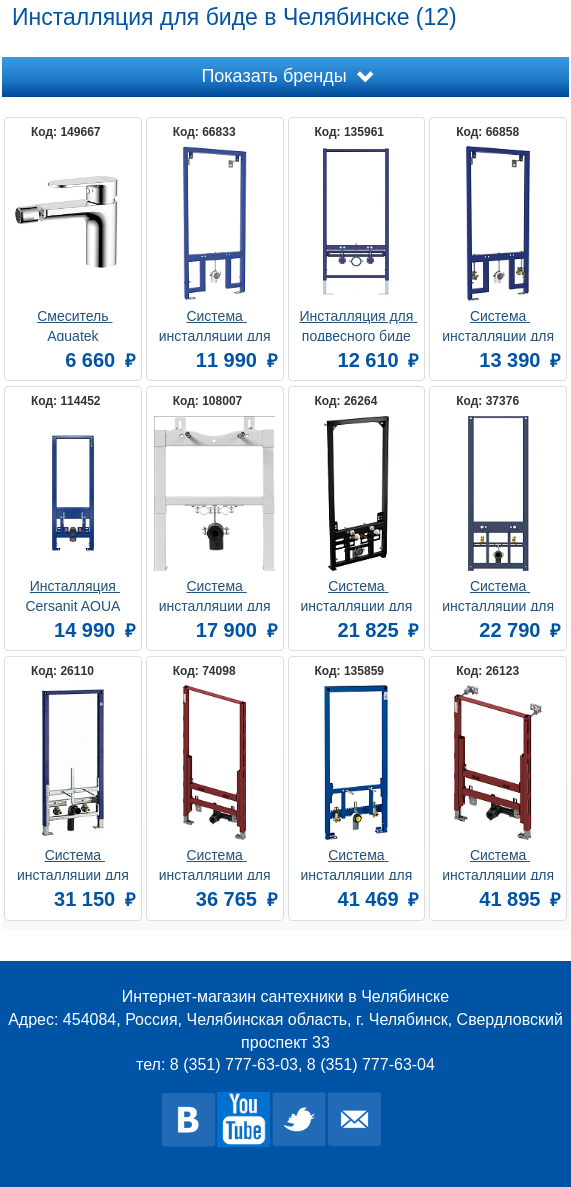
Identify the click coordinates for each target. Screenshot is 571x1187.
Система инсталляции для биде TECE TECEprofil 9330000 (217, 863)
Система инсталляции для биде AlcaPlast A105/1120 (358, 594)
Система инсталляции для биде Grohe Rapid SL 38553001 (358, 863)
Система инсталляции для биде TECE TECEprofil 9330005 (500, 863)
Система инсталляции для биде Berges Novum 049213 (500, 324)
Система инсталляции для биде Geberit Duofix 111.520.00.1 (75, 863)
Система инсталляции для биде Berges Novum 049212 (217, 324)
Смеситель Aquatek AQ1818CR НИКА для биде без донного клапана (74, 324)
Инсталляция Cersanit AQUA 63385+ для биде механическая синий (75, 594)
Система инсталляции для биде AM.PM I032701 (500, 594)
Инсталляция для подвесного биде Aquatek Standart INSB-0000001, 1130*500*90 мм (358, 324)
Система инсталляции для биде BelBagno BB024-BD (217, 594)
